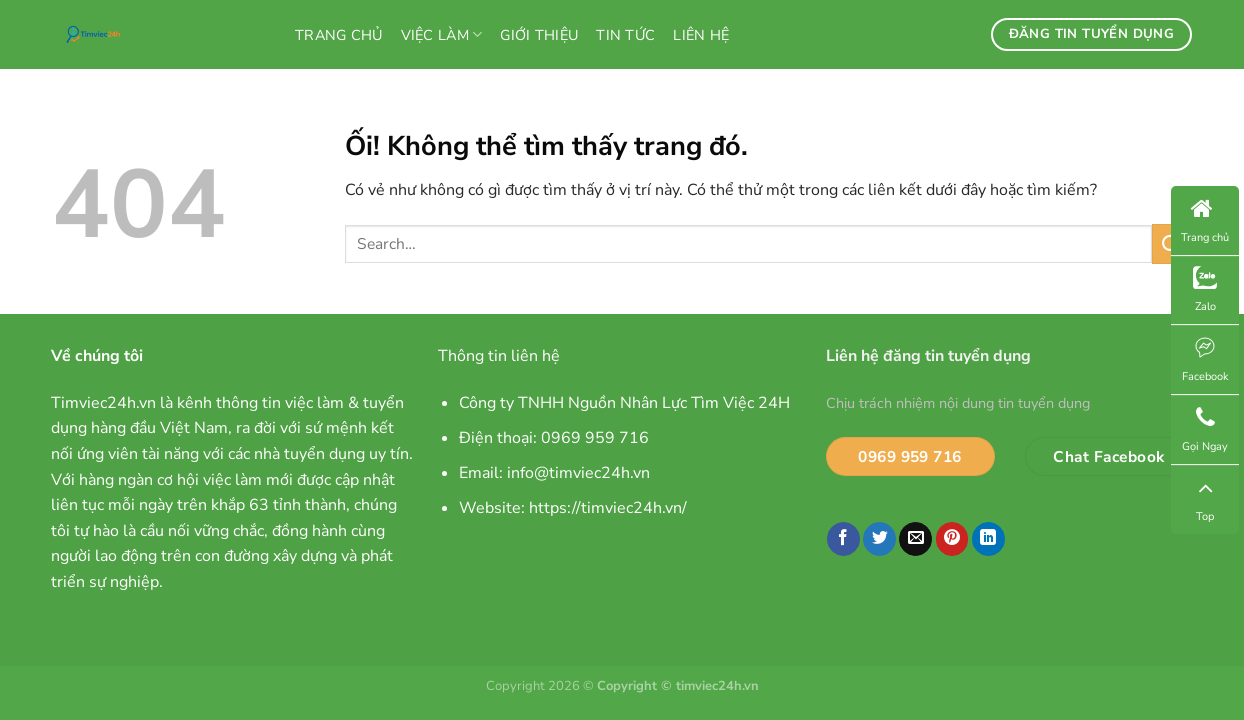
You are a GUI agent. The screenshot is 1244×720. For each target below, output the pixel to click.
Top (1205, 499)
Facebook (1205, 359)
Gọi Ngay (1205, 429)
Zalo (1205, 290)
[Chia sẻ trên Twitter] (879, 539)
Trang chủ (339, 35)
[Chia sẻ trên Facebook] (843, 539)
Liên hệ (701, 35)
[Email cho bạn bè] (915, 539)
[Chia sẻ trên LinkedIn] (988, 539)
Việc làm (442, 35)
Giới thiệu (539, 35)
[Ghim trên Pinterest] (952, 539)
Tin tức (625, 35)
